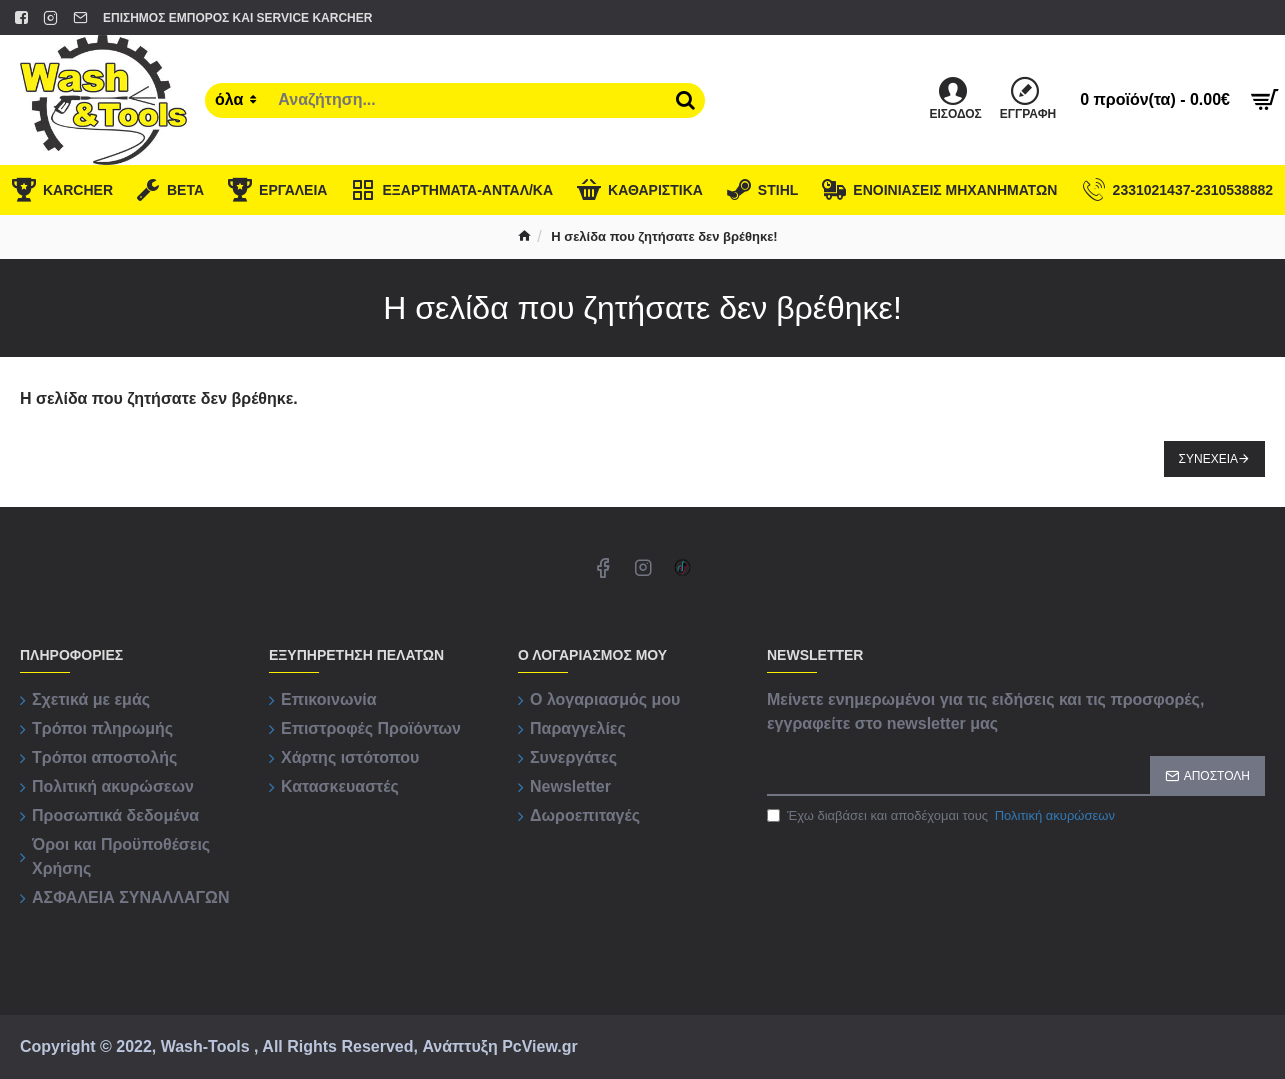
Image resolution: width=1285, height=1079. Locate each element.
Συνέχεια (1208, 459)
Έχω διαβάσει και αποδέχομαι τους (942, 816)
